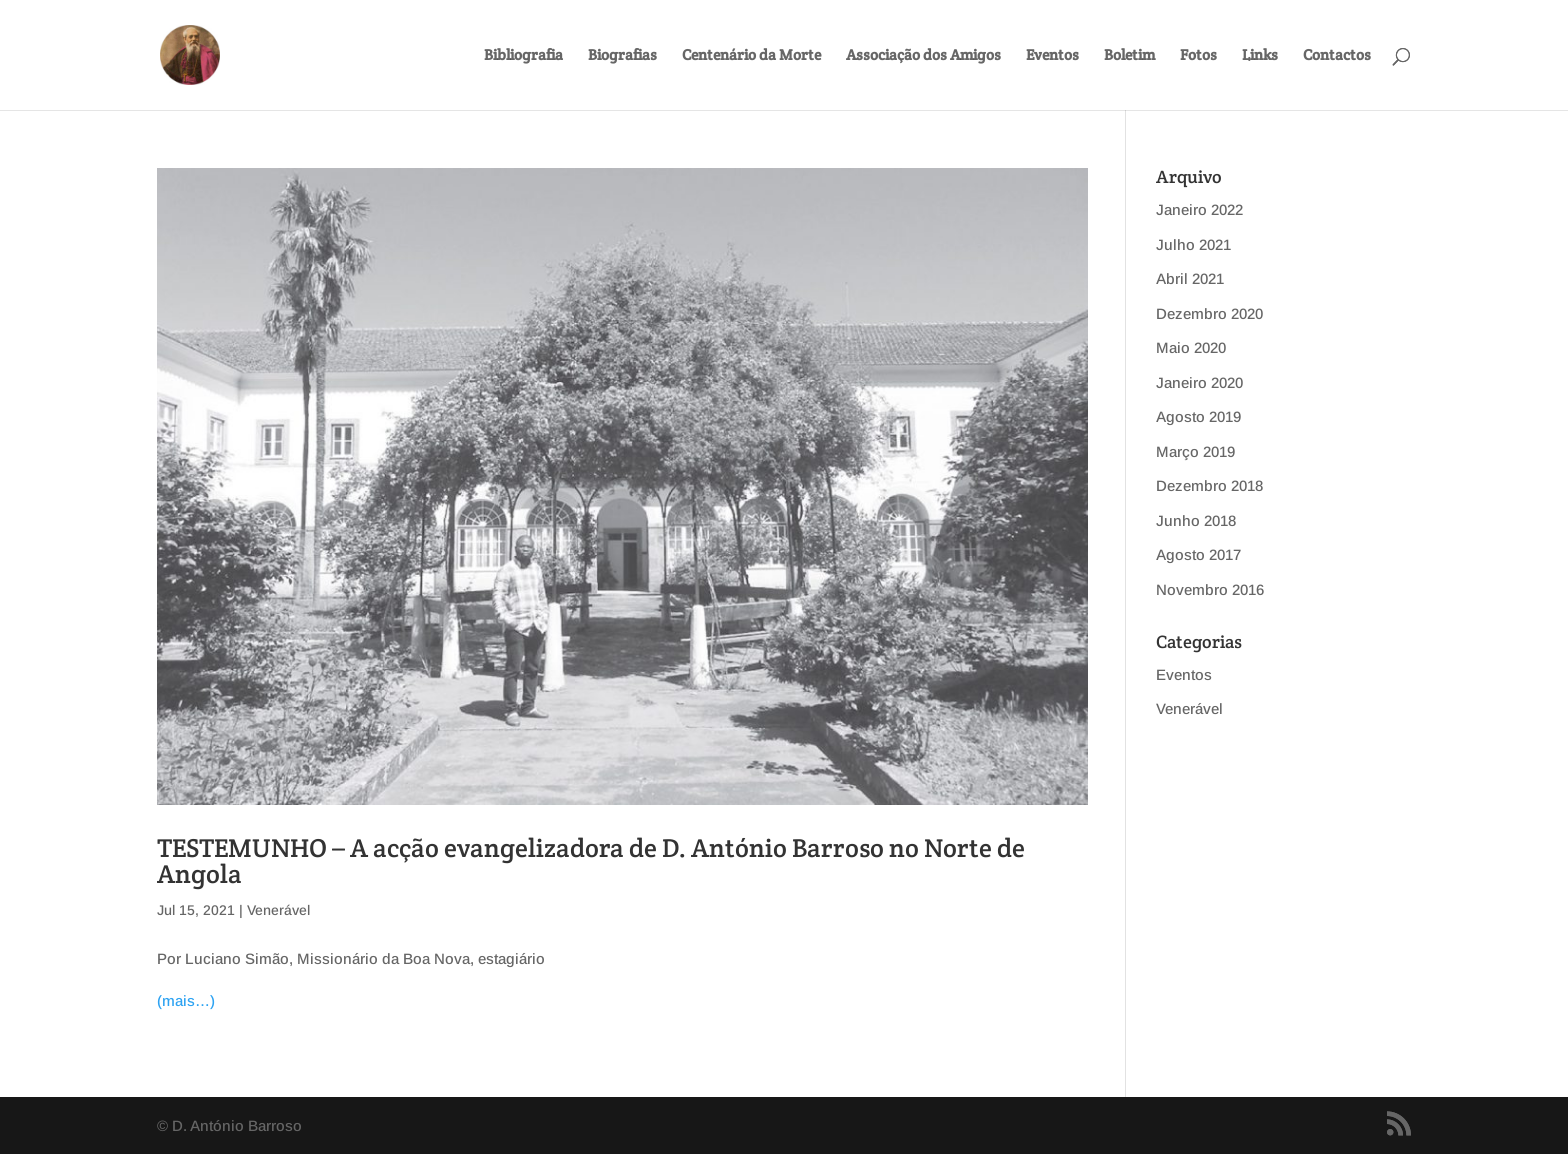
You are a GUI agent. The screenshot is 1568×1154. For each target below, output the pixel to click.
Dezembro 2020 (1209, 313)
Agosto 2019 (1198, 416)
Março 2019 (1195, 451)
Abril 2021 (1190, 278)
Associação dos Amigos (923, 56)
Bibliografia (523, 56)
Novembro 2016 (1210, 589)
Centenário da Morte (751, 56)
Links (1260, 56)
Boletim (1129, 56)
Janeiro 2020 (1199, 382)
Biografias (622, 56)
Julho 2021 (1193, 244)
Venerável (278, 910)
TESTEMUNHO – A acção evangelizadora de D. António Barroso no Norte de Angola (591, 860)
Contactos (1337, 56)
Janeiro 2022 (1199, 209)
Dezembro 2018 (1209, 485)
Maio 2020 (1191, 347)
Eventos (1052, 56)
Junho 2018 (1196, 520)
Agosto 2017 (1198, 554)
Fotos (1198, 56)
